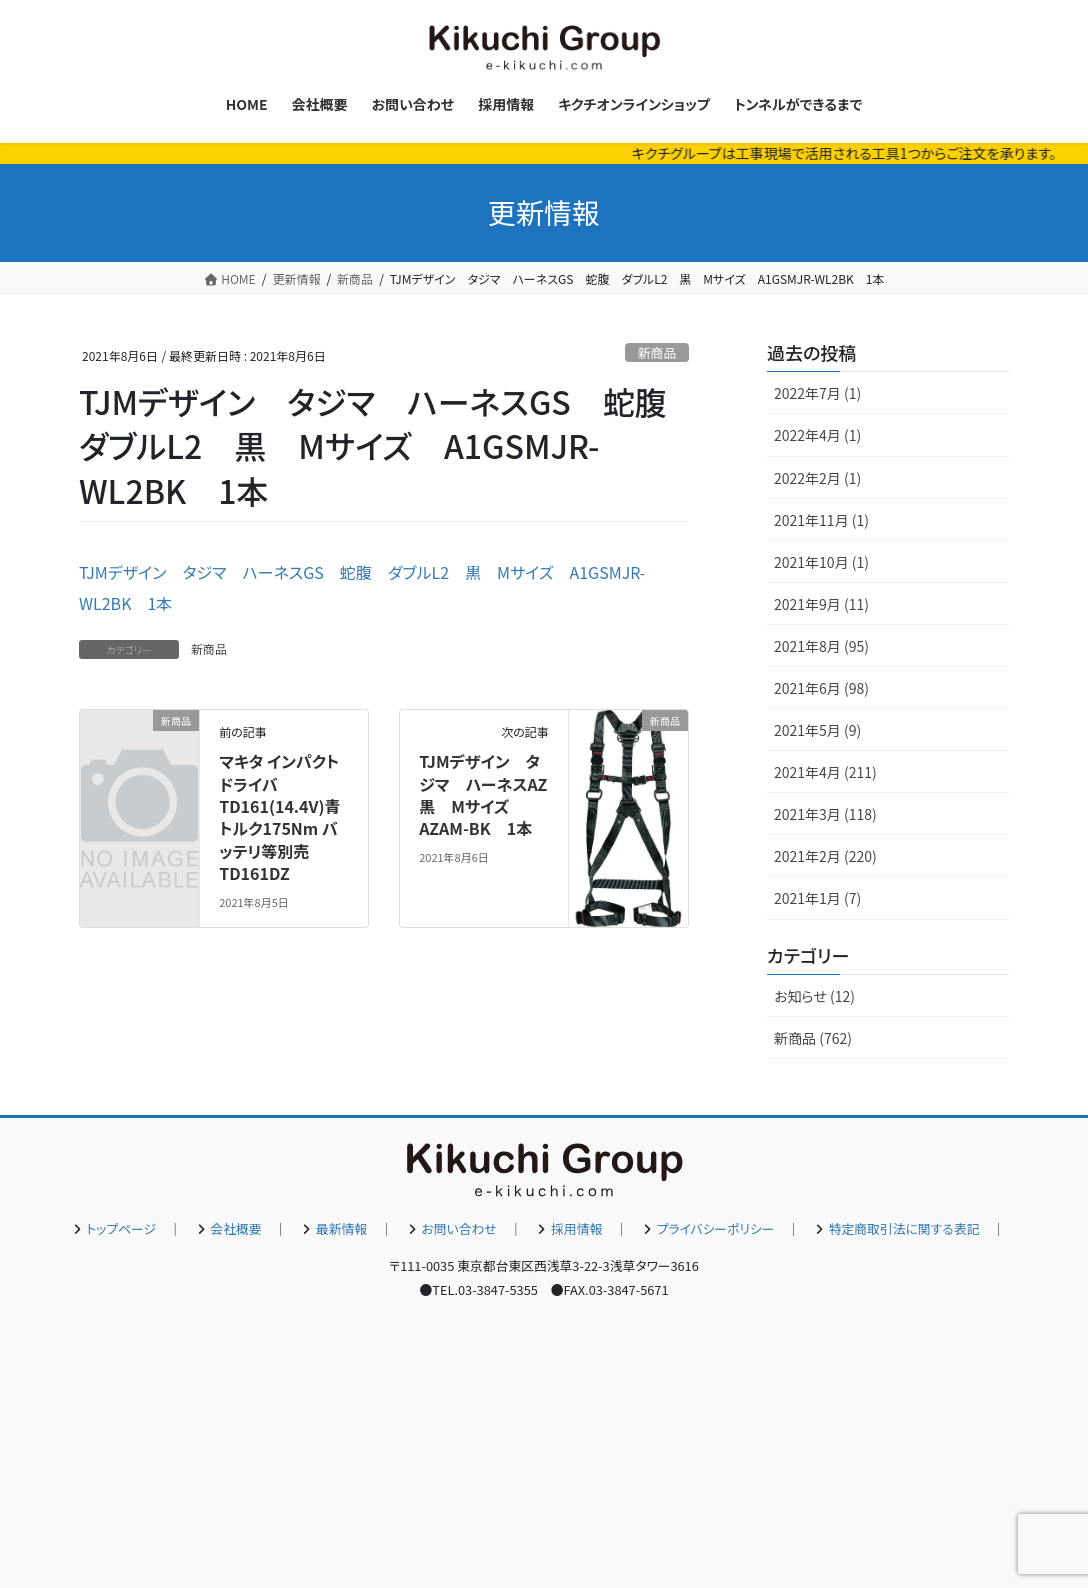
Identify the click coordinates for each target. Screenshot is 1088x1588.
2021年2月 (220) (825, 856)
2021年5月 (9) (817, 730)
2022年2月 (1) (817, 478)
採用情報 (576, 1228)
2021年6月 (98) (821, 688)
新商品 (657, 352)
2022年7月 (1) (817, 393)
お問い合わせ (459, 1228)
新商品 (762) (813, 1038)
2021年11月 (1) (821, 520)
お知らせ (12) (814, 996)
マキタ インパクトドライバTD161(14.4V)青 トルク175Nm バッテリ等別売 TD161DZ (279, 817)
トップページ (121, 1228)
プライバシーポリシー (716, 1228)
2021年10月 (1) (821, 562)
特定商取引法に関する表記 (904, 1228)
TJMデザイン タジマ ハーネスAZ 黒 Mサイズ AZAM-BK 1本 (491, 794)
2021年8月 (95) (821, 646)
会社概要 (235, 1228)
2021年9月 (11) (821, 604)
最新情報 (341, 1228)
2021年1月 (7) (817, 898)
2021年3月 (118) (825, 814)
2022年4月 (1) (817, 435)
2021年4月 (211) (825, 772)
